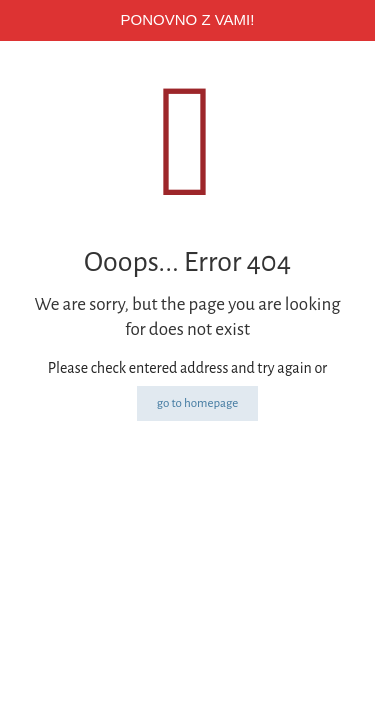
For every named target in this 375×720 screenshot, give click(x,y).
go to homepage (198, 403)
